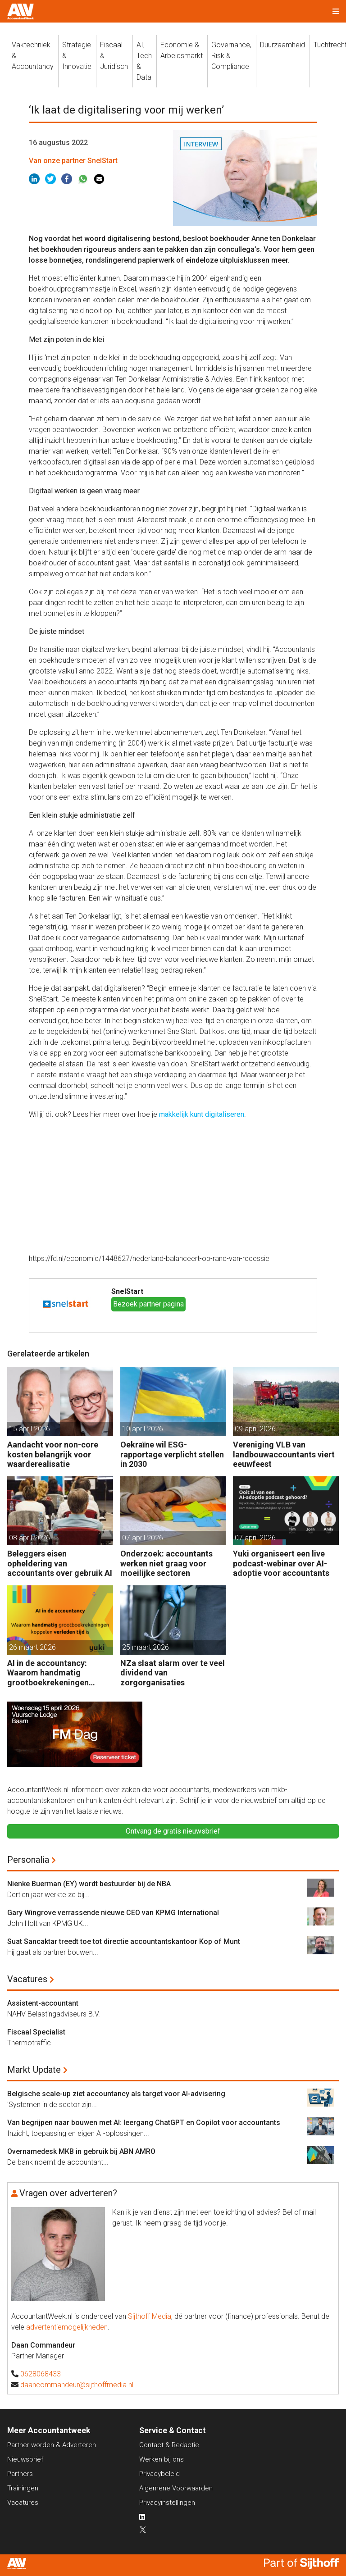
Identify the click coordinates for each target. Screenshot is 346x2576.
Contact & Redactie (169, 2445)
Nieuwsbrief (25, 2459)
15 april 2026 (29, 1429)
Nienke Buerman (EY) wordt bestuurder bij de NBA (89, 1884)
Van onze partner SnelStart (73, 160)
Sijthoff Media (149, 2316)
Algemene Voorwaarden (176, 2488)
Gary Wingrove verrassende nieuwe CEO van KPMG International (113, 1912)
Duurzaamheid (282, 45)
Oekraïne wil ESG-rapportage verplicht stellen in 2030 (172, 1454)
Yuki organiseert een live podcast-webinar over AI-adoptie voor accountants (281, 1563)
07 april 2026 (142, 1538)
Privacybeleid (159, 2474)
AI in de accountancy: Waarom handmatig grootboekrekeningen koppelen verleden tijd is (52, 1673)
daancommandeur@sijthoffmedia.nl (76, 2384)
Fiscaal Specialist (36, 2032)
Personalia (28, 1859)
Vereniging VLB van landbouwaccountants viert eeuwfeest (284, 1454)
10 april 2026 (142, 1429)
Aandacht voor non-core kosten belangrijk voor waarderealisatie (52, 1454)
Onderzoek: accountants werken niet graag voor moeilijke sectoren (166, 1563)
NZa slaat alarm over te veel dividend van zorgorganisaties (172, 1672)
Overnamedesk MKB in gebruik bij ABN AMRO (81, 2151)
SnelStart (127, 1291)
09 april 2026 (255, 1429)
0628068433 (40, 2374)
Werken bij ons (161, 2459)
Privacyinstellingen (167, 2503)
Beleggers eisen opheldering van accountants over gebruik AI (59, 1563)
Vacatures (27, 1979)
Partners (20, 2474)
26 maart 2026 (32, 1647)
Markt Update (34, 2069)
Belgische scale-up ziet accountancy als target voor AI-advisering (116, 2093)
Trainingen (22, 2488)
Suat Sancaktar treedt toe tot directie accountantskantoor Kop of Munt (123, 1941)
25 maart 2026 (145, 1647)
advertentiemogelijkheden (67, 2327)
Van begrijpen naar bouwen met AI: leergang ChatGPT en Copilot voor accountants (143, 2122)
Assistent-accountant (42, 2003)
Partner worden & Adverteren (51, 2445)
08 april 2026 (29, 1538)
